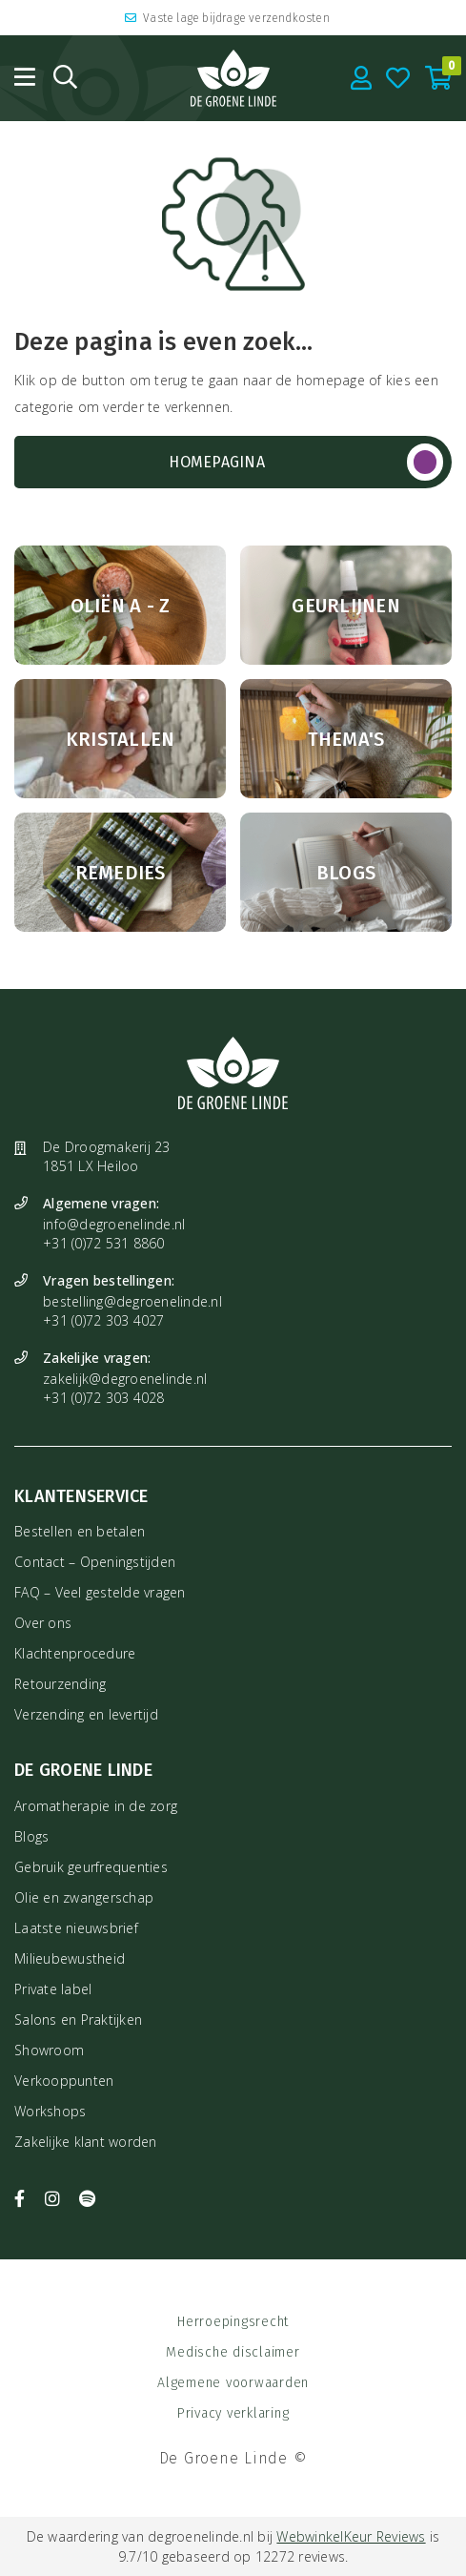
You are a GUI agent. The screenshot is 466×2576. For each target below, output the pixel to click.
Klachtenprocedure (74, 1653)
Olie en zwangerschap (83, 1897)
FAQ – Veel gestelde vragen (100, 1592)
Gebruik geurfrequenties (91, 1867)
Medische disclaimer (232, 2352)
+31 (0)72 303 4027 (104, 1320)
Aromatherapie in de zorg (95, 1806)
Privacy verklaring (233, 2413)
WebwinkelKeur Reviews (350, 2536)
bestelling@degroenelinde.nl (132, 1301)
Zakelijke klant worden (85, 2142)
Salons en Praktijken (78, 2019)
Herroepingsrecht (233, 2322)
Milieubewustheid (69, 1958)
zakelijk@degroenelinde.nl (125, 1379)
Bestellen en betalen (79, 1531)
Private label (52, 1989)
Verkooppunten (63, 2080)
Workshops (50, 2111)
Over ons (42, 1623)
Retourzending (60, 1684)
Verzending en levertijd (86, 1714)
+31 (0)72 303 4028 (104, 1398)
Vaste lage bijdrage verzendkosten (227, 18)
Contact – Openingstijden (94, 1562)
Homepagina (217, 462)
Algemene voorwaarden (233, 2383)
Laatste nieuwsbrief (76, 1928)
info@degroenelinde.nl (114, 1224)
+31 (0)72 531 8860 (104, 1243)
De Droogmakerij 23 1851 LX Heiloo (107, 1156)
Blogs (31, 1836)
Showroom (49, 2050)
